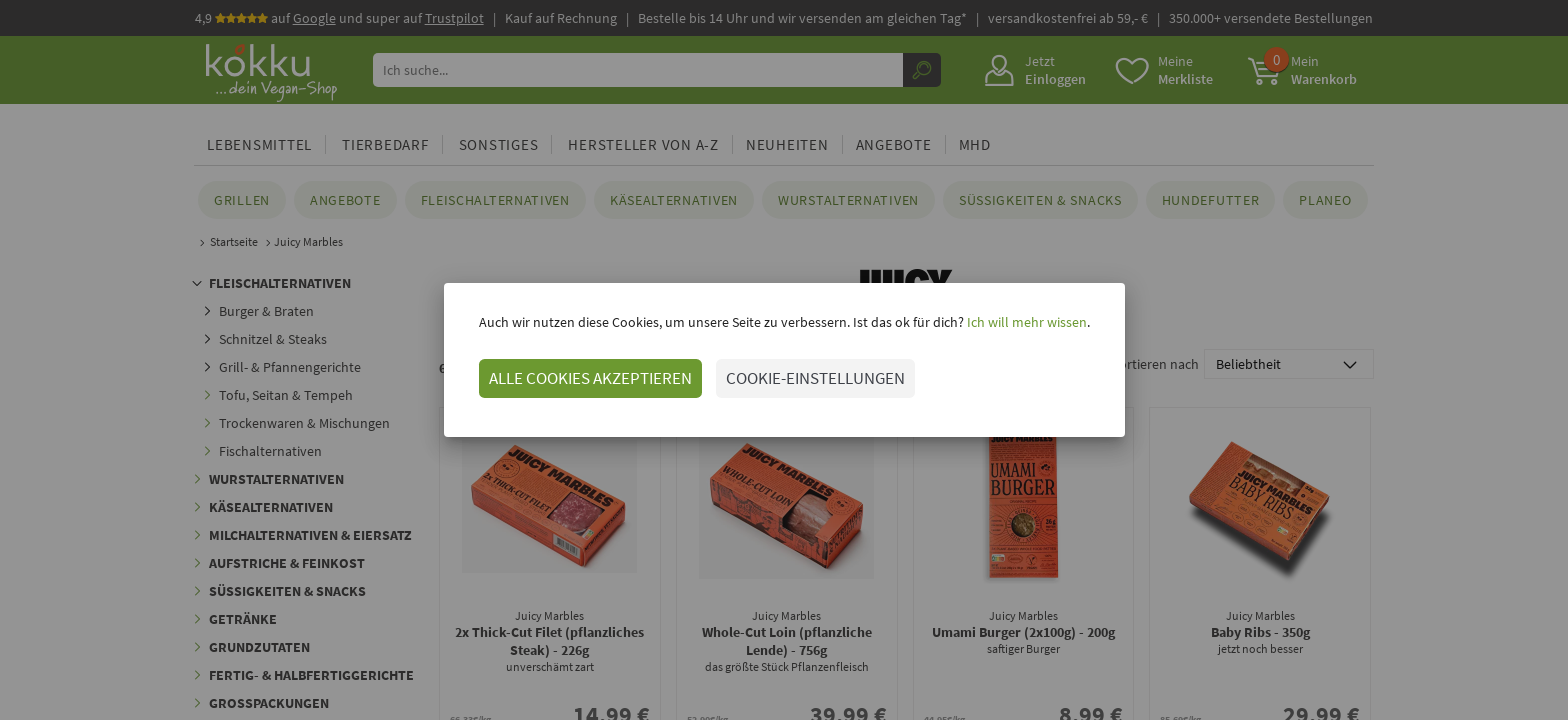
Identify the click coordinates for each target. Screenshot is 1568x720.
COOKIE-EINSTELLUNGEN (815, 378)
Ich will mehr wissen (1025, 322)
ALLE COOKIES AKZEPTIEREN (590, 378)
